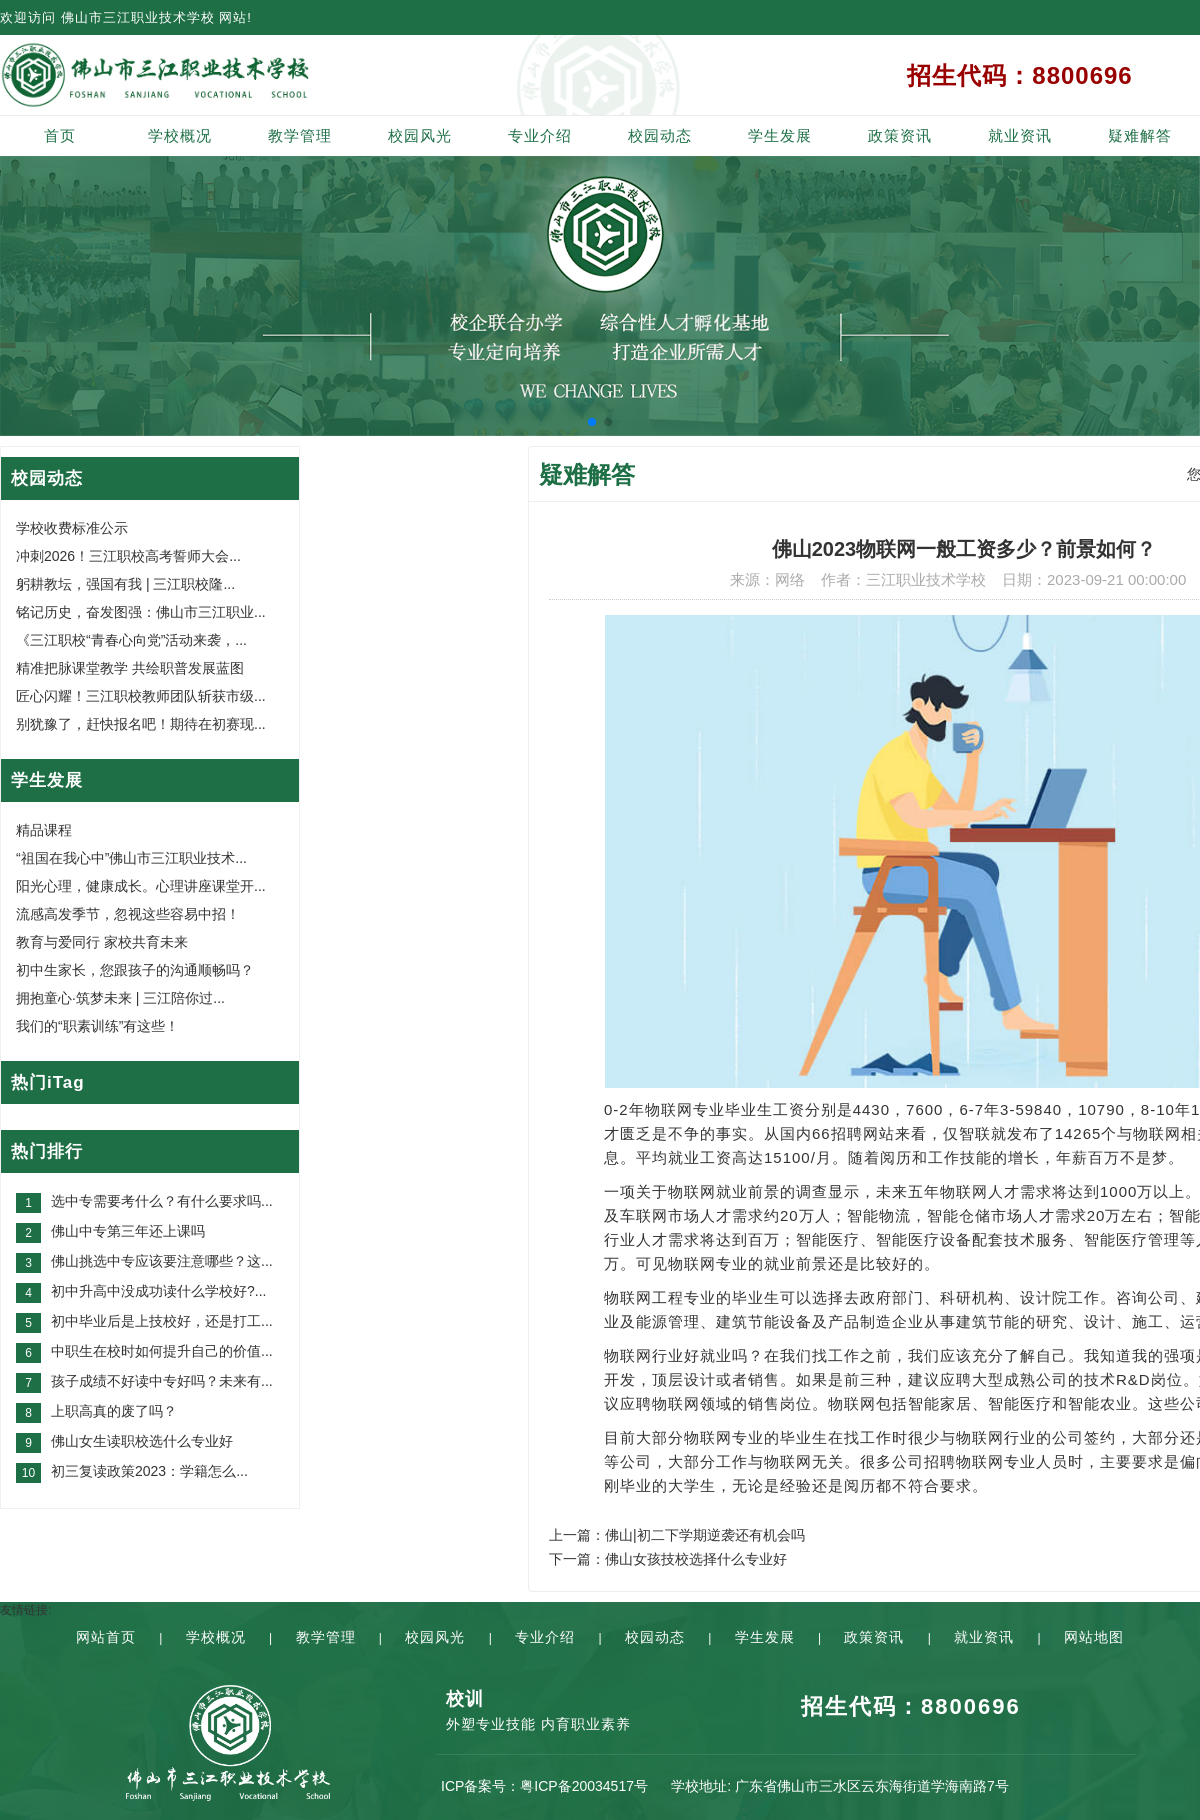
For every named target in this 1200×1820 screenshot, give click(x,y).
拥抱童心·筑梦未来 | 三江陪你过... (120, 998)
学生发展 (780, 135)
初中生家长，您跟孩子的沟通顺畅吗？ (135, 970)
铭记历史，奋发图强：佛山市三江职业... (141, 612)
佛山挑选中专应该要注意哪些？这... (162, 1261)
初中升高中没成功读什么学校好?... (158, 1291)
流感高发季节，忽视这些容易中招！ (128, 914)
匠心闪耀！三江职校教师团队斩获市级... (141, 696)
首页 (60, 135)
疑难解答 (1140, 135)
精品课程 (44, 830)
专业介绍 (540, 135)
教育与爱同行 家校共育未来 (102, 942)
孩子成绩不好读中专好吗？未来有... (162, 1381)
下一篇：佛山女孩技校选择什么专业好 (668, 1559)
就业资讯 (1020, 135)
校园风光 (420, 135)
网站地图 (1094, 1637)
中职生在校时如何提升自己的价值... (162, 1351)
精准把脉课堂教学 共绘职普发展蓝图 (130, 668)
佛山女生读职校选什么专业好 (142, 1441)
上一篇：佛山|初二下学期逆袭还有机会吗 (677, 1535)
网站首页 (106, 1637)
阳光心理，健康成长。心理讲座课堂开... (141, 886)
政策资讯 (900, 135)
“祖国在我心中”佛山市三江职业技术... (131, 858)
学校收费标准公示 (72, 528)
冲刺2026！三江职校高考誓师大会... (128, 556)
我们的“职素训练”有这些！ (97, 1026)
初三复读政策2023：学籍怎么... (149, 1471)
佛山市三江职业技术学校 (138, 17)
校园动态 (660, 135)
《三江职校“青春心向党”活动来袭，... (131, 640)
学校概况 (180, 135)
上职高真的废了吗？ (114, 1411)
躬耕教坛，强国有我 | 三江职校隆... (125, 584)
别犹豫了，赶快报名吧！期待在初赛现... (141, 724)
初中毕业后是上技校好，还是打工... (162, 1321)
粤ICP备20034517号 (584, 1786)
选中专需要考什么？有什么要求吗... (162, 1201)
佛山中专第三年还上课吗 (128, 1231)
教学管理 (300, 135)
